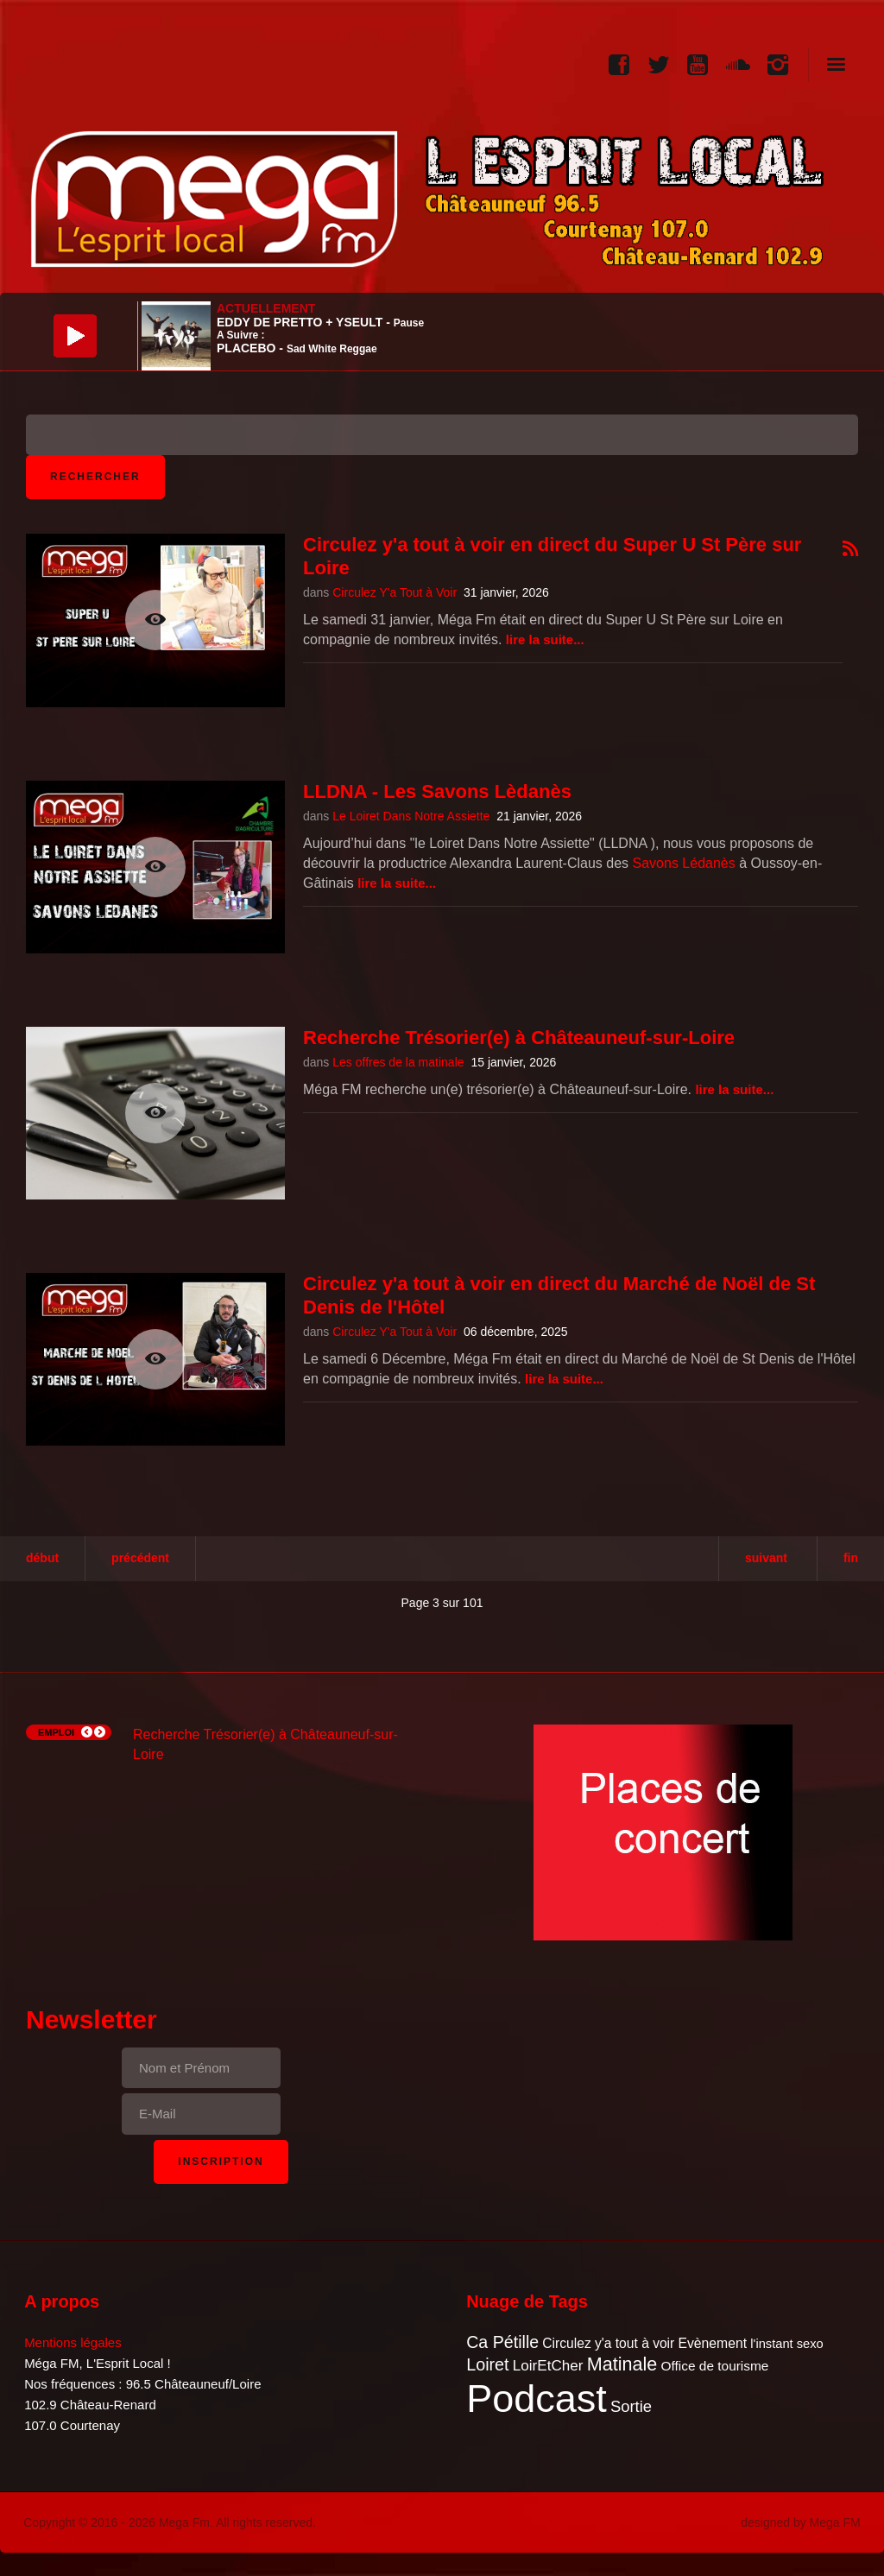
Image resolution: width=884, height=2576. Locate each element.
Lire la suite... (545, 639)
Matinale (622, 2364)
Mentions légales (73, 2342)
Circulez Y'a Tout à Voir (394, 592)
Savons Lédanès (684, 863)
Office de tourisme (714, 2365)
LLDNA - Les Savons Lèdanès (437, 791)
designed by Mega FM (801, 2522)
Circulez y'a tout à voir (608, 2343)
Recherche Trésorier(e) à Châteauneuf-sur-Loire (519, 1037)
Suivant (766, 1558)
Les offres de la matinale (398, 1062)
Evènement (712, 2343)
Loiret (487, 2364)
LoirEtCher (548, 2366)
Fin (850, 1558)
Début (42, 1558)
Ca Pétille (502, 2341)
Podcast (536, 2399)
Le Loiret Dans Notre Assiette (410, 816)
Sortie (631, 2406)
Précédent (140, 1558)
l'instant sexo (786, 2344)
